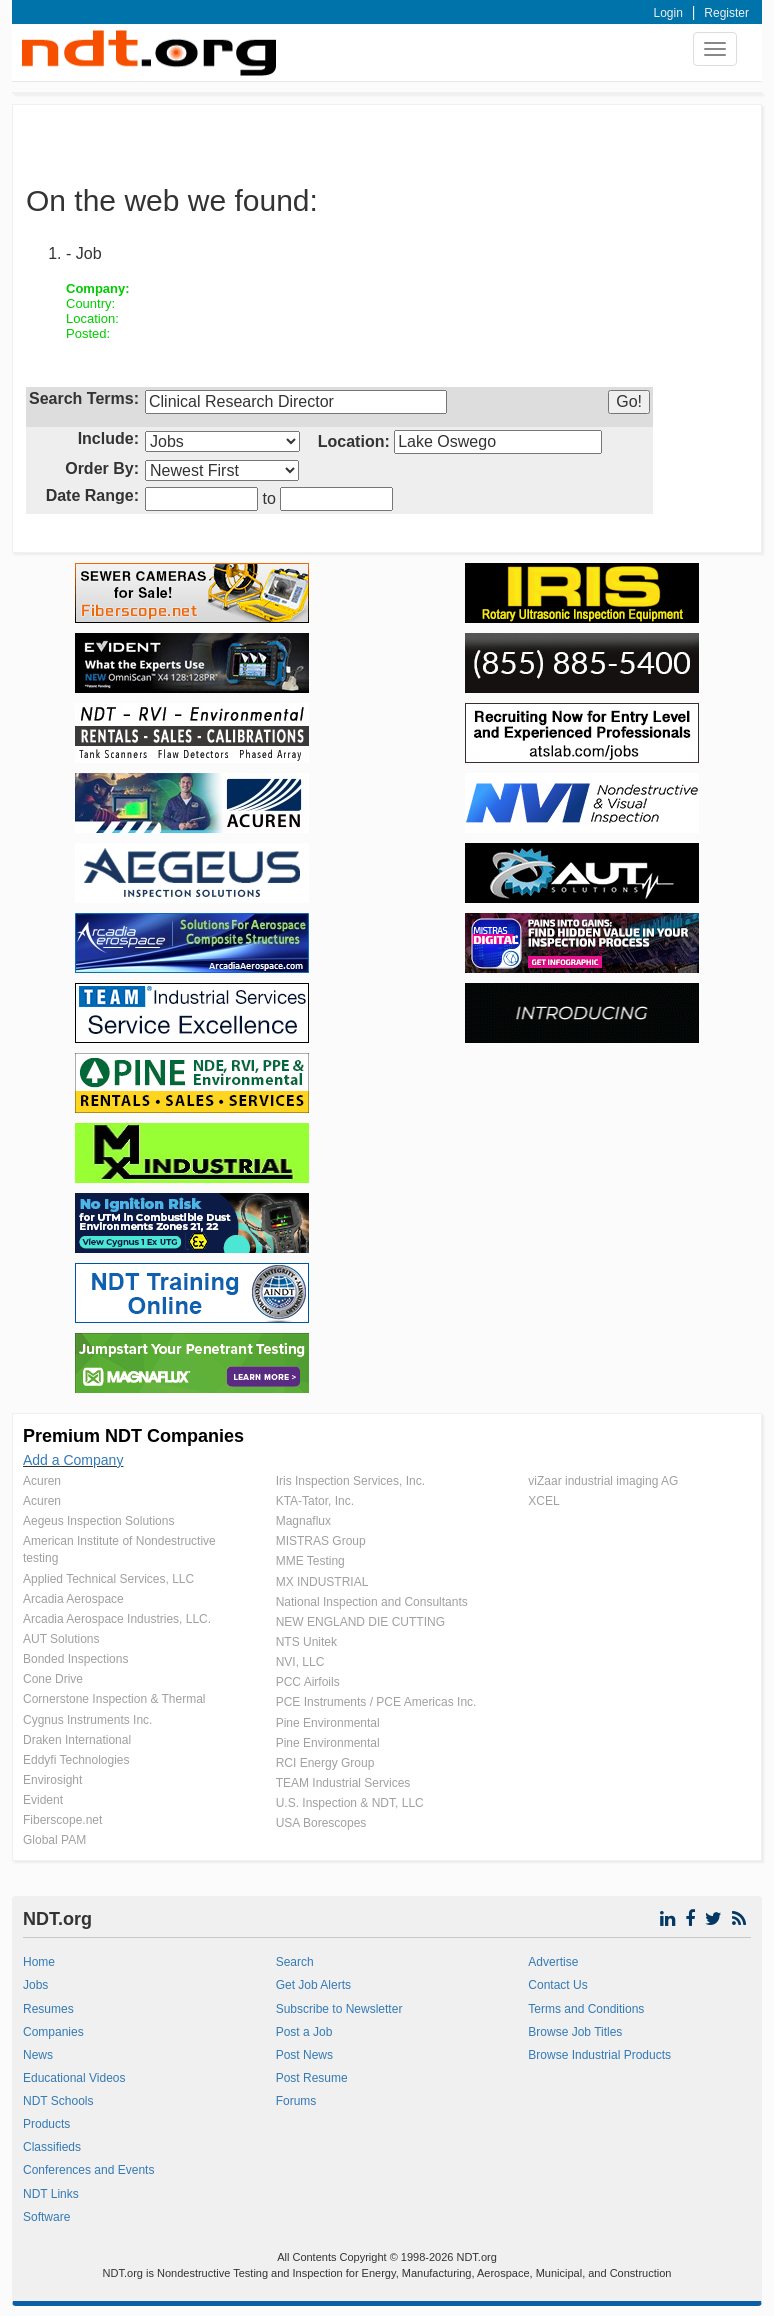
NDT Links (51, 2194)
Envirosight (52, 1780)
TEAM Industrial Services (343, 1783)
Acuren (42, 1481)
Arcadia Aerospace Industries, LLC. (117, 1619)
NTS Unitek (306, 1642)
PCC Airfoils (308, 1682)
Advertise (553, 1962)
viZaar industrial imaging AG (603, 1481)
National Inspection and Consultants (372, 1602)
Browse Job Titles (575, 2032)
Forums (296, 2101)
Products (46, 2124)
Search (295, 1962)
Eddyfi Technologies (76, 1760)
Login (668, 13)
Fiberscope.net (62, 1820)
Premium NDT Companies (133, 1436)
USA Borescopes (321, 1823)
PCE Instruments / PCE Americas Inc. (376, 1702)
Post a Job (304, 2032)
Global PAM (54, 1840)
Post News (304, 2055)
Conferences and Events (88, 2170)
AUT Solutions (61, 1639)
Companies (53, 2032)
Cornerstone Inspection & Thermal (114, 1699)
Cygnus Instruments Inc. (87, 1720)
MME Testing (310, 1561)
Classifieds (52, 2147)
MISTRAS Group (321, 1541)
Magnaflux (303, 1521)
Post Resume (312, 2078)
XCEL (543, 1501)
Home (39, 1962)
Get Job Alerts (313, 1985)
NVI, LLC (300, 1662)
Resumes (48, 2009)
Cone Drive (53, 1679)
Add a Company (73, 1460)
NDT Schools (58, 2101)
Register (726, 13)
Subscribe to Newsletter (339, 2009)
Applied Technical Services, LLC (108, 1579)
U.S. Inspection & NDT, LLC (350, 1803)
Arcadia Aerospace (73, 1599)
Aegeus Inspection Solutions (98, 1521)
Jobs (35, 1985)
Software (46, 2217)
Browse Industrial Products (599, 2055)
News (38, 2055)
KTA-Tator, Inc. (315, 1501)
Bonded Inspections (75, 1659)
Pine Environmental (328, 1723)
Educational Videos (74, 2078)
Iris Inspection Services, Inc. (350, 1481)
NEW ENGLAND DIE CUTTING (360, 1622)
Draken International (77, 1740)
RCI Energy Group (325, 1763)
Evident (43, 1800)
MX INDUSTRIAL (322, 1582)
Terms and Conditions (586, 2009)
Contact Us (557, 1985)
